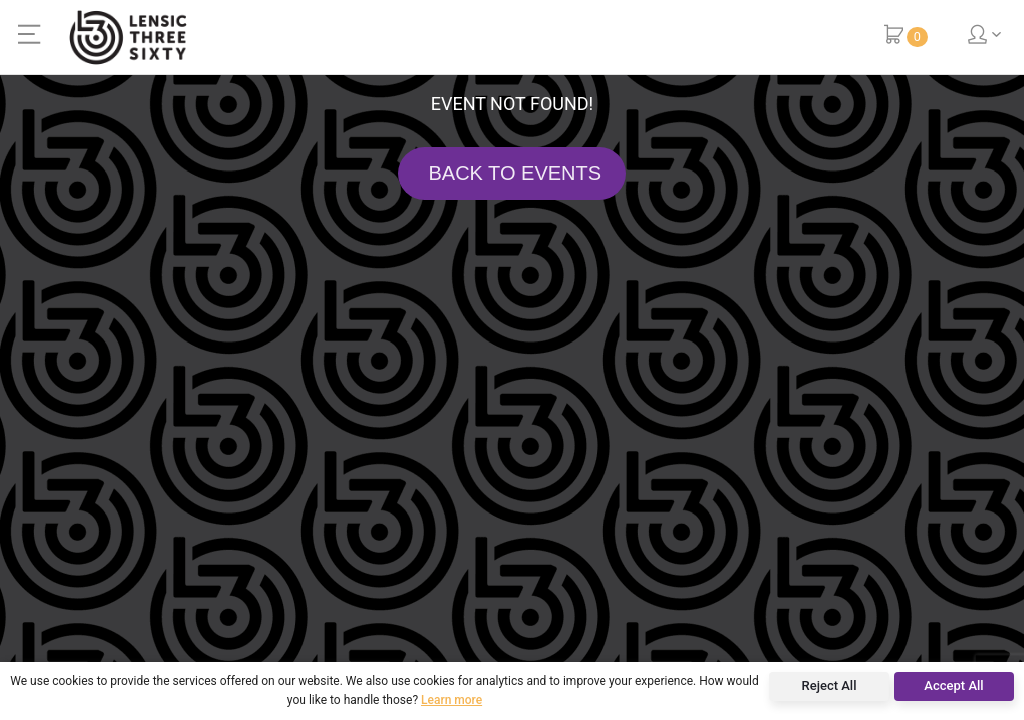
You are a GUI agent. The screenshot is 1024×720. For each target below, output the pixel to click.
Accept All (953, 685)
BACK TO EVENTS (512, 173)
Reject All (829, 685)
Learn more (451, 700)
